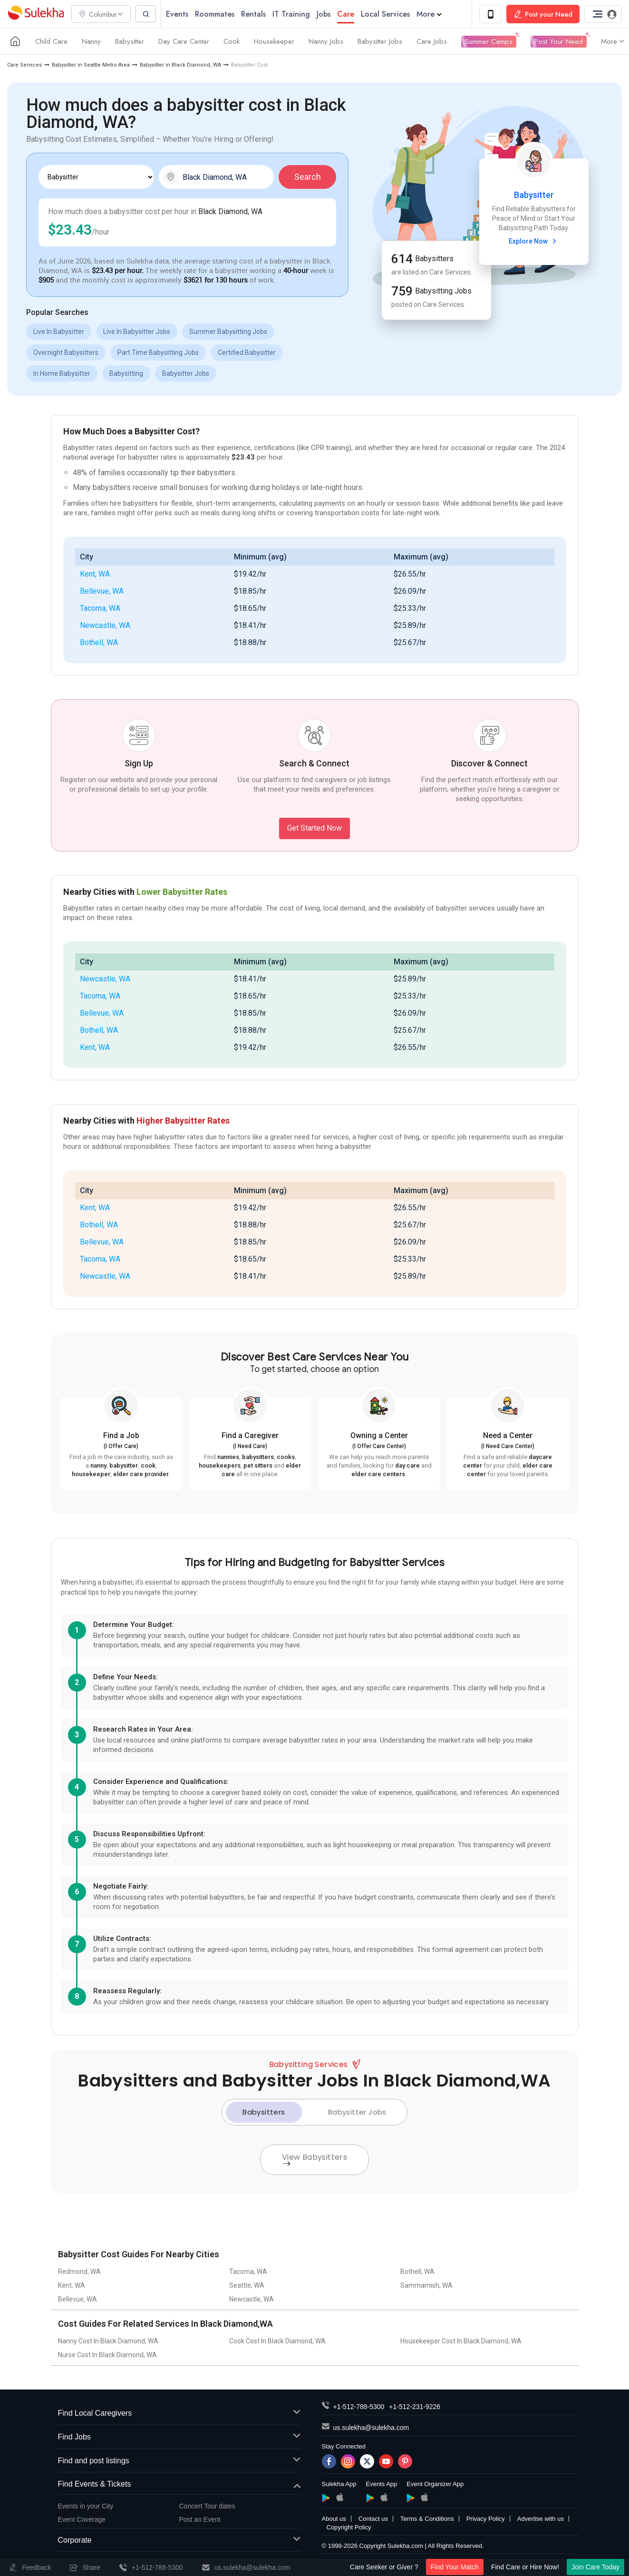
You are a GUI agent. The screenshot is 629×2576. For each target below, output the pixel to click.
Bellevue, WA (102, 591)
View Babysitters (314, 2159)
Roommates (217, 14)
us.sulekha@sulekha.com (371, 2428)
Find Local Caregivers (179, 2414)
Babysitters (263, 2112)
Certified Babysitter (247, 353)
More (432, 14)
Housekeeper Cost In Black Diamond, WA (461, 2341)
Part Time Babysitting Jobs (158, 353)
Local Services (388, 14)
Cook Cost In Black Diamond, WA (277, 2341)
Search (307, 177)
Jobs (326, 14)
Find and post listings (179, 2461)
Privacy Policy (485, 2519)
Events (180, 14)
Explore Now (534, 241)
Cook (231, 42)
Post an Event (200, 2520)
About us (334, 2519)
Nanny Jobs (326, 42)
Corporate (179, 2541)
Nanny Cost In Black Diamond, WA (108, 2341)
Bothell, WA (99, 642)
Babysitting (126, 374)
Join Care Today (595, 2567)
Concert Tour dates (207, 2506)
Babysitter (129, 42)
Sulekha (35, 14)
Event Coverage (82, 2520)
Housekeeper (274, 42)
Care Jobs (431, 42)
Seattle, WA (246, 2286)
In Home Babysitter (61, 374)
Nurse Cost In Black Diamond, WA (107, 2355)
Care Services (24, 65)
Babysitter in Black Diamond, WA (180, 65)
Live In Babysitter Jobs (136, 332)
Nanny (91, 42)
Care (348, 14)
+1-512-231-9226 (414, 2407)
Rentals (256, 14)
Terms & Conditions (427, 2519)
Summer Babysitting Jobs (228, 332)
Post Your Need (558, 42)
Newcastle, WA (105, 625)
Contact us (373, 2519)
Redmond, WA (79, 2272)
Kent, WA (95, 574)
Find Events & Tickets (179, 2485)
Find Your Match (455, 2567)
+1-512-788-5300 (359, 2407)
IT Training (294, 14)
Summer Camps (489, 42)
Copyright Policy (349, 2528)
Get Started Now (314, 828)
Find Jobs (179, 2438)
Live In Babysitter (58, 332)
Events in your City (86, 2506)
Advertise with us (540, 2519)
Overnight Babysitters (65, 353)
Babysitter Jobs (380, 42)
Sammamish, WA (426, 2286)
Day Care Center (183, 42)
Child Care (51, 42)
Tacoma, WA (100, 608)
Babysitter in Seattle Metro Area (91, 65)
